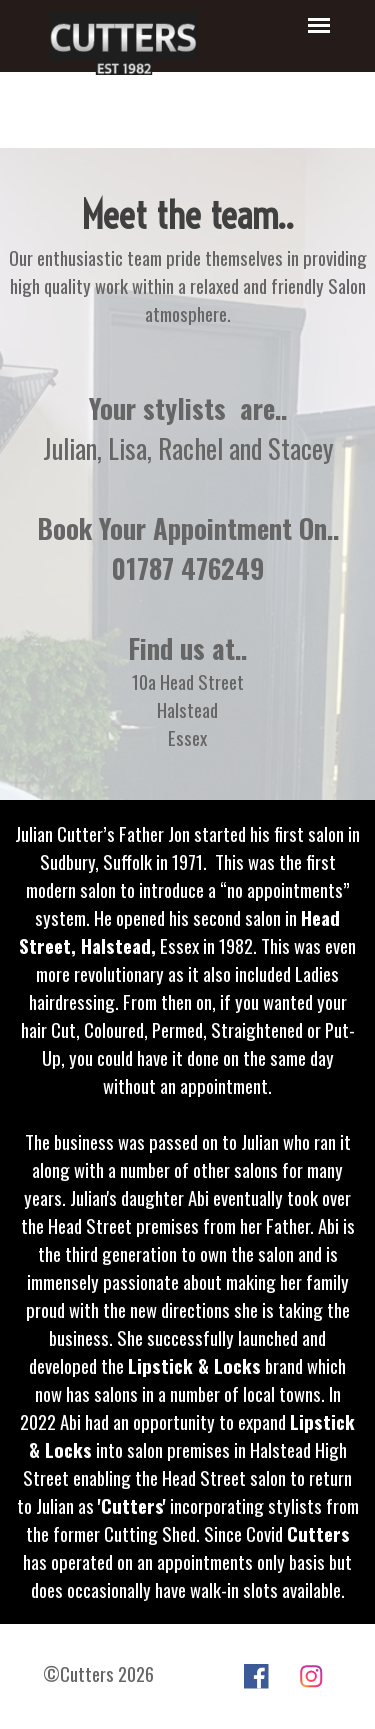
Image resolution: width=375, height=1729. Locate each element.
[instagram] (311, 1676)
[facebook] (256, 1676)
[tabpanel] (187, 258)
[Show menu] (319, 25)
